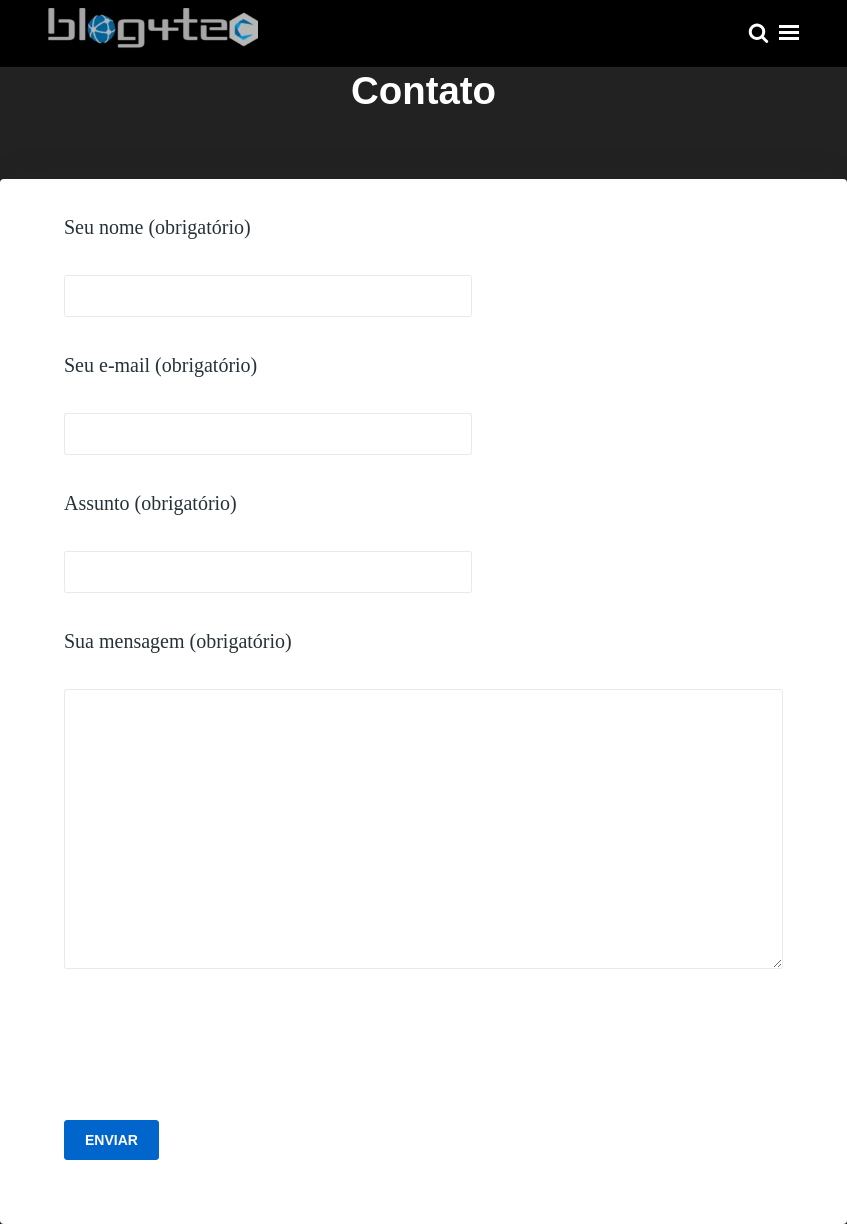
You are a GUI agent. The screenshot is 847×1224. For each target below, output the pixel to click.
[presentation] (216, 1049)
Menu (789, 33)
